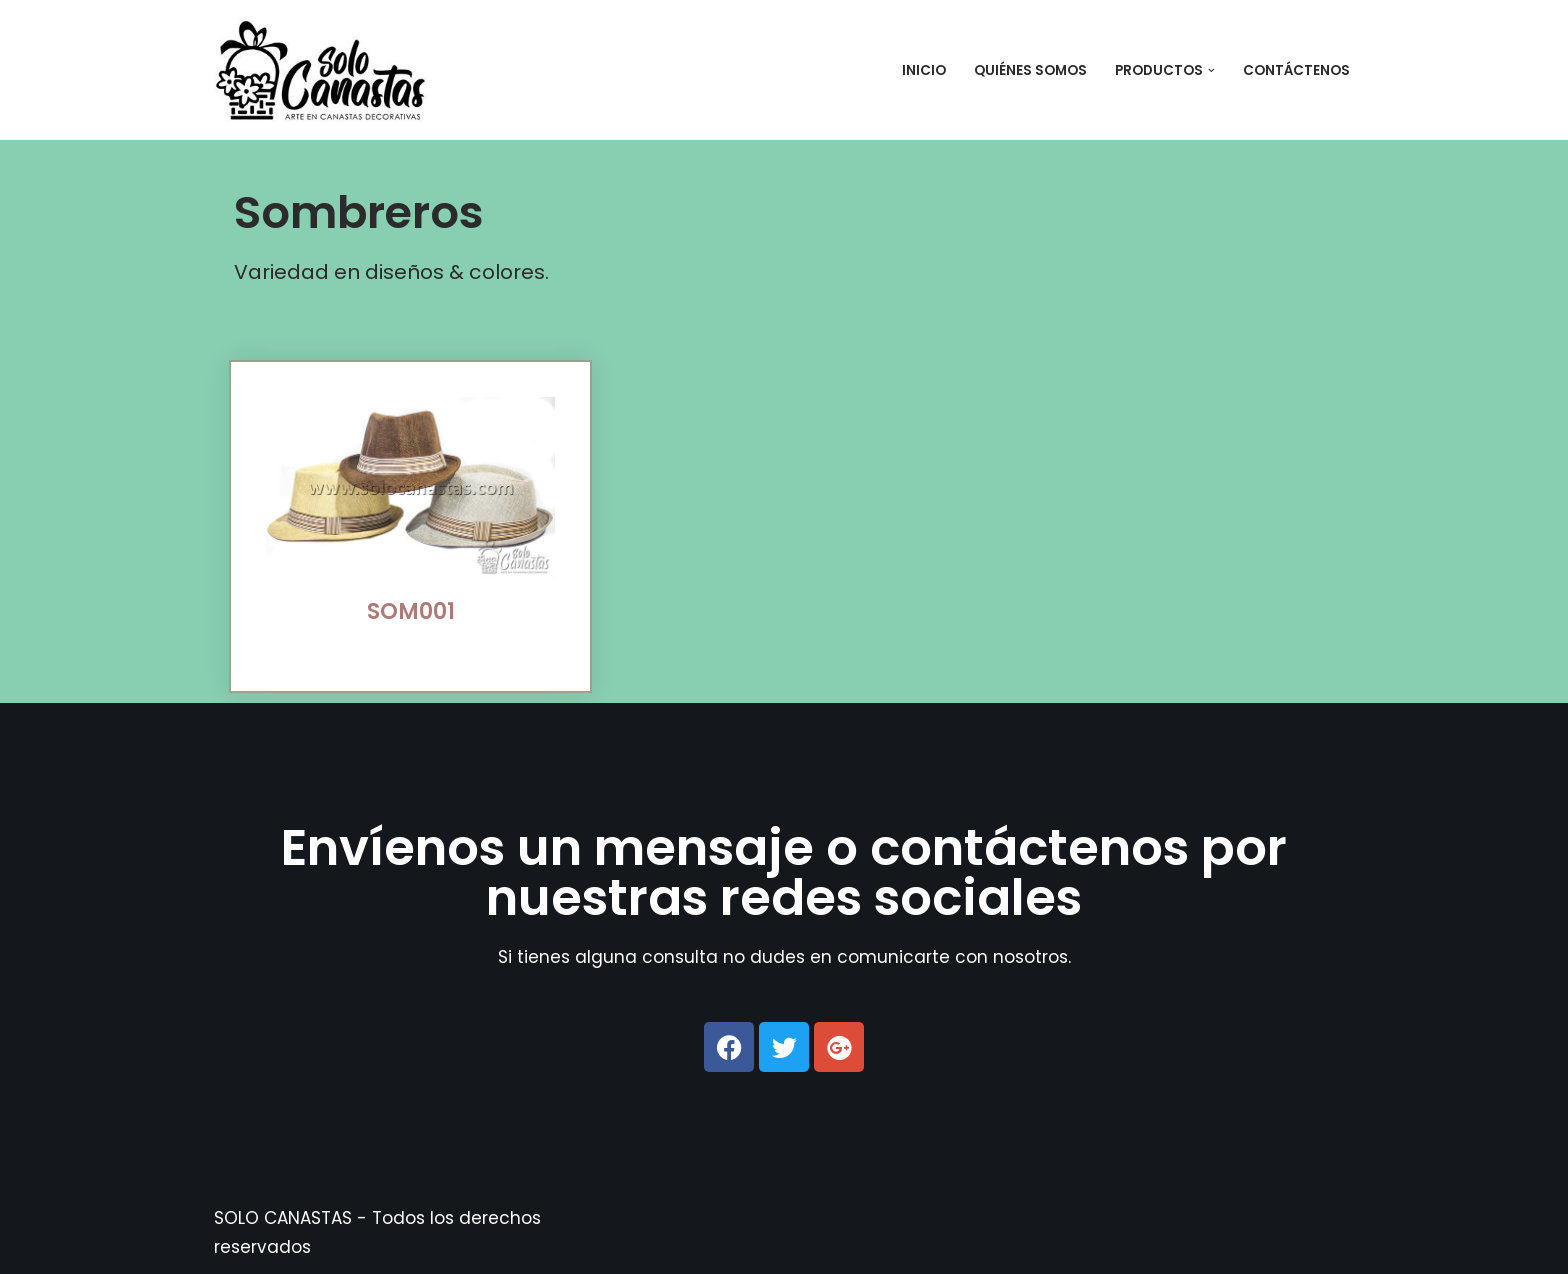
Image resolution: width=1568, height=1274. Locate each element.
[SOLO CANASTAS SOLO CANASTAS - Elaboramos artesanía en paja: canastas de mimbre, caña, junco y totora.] (327, 70)
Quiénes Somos (1030, 70)
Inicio (924, 70)
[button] (1211, 70)
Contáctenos (1296, 70)
